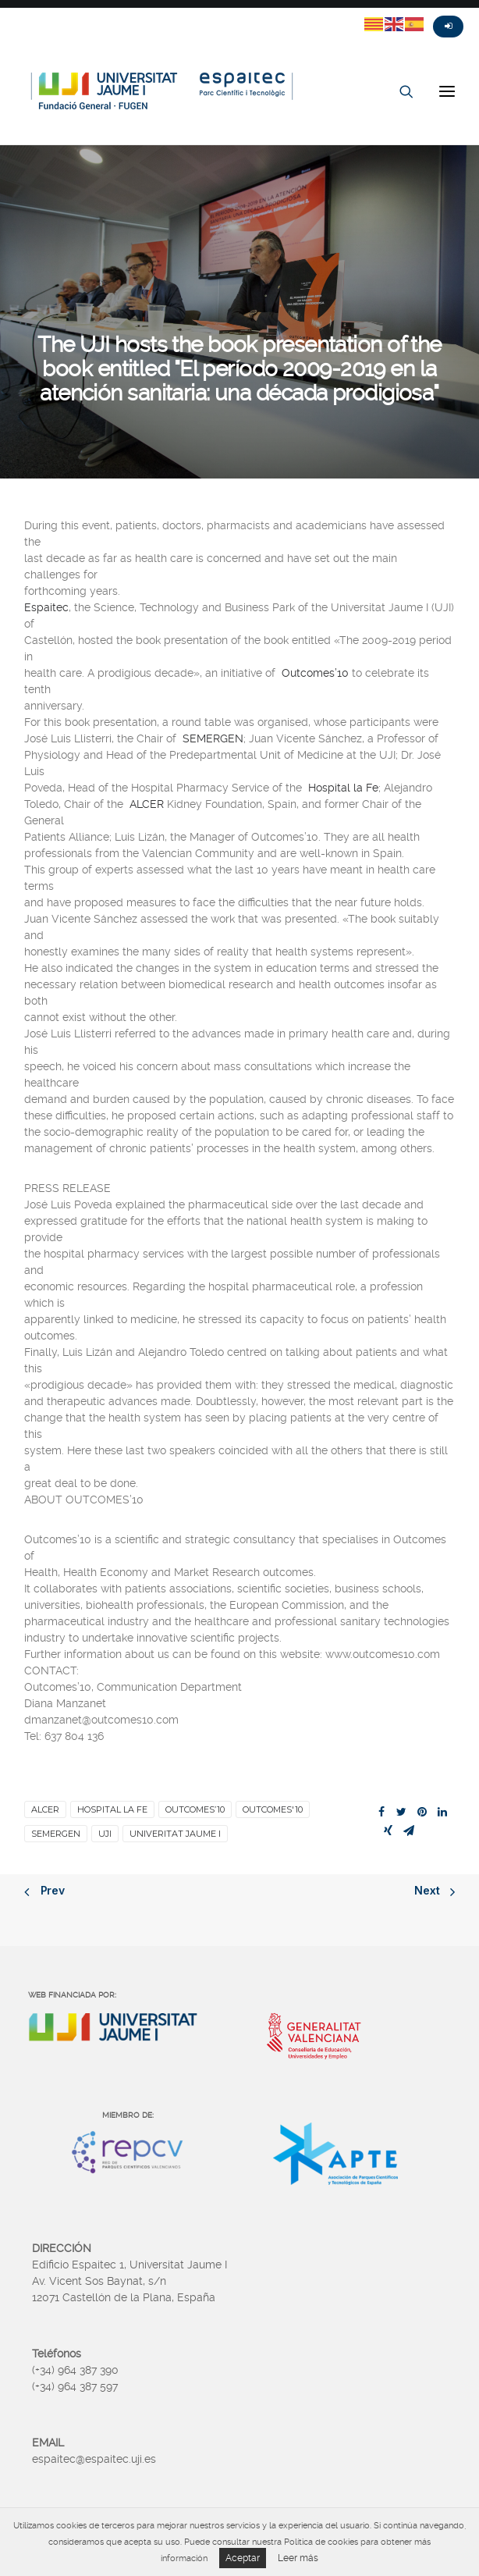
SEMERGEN (213, 738)
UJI (105, 1833)
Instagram (70, 13)
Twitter (14, 13)
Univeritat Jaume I (175, 1833)
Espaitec (46, 607)
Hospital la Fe (343, 787)
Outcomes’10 (315, 673)
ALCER (147, 804)
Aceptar (242, 2558)
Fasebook (42, 13)
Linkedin (98, 13)
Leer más (298, 2558)
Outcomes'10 (273, 1809)
